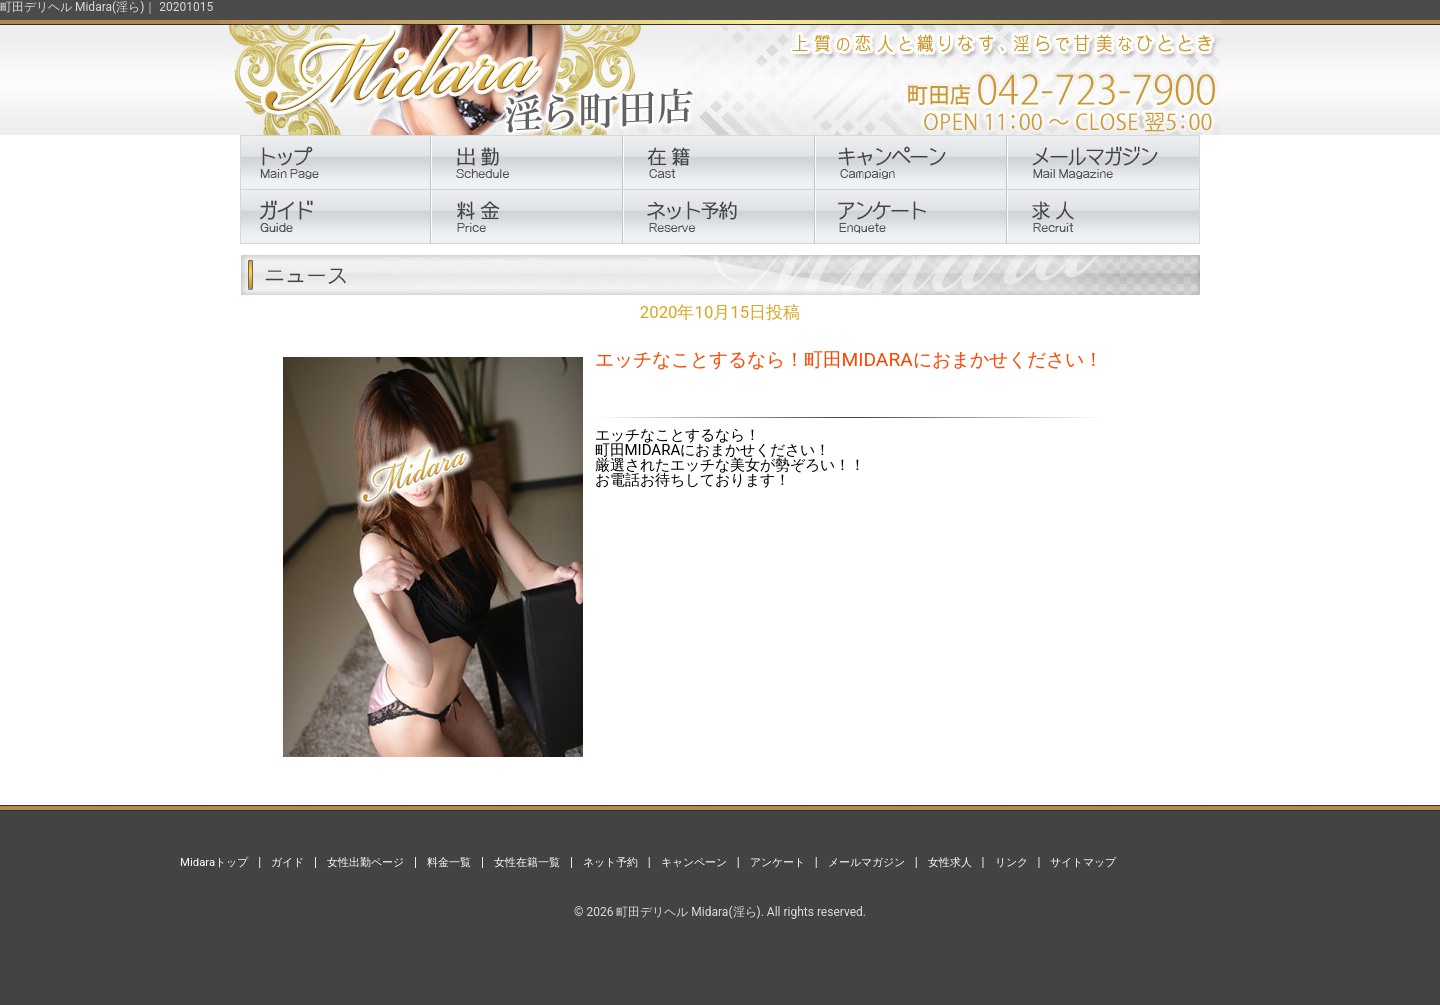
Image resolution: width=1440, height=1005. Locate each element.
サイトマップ (1083, 862)
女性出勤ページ (365, 862)
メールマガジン (866, 862)
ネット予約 (610, 862)
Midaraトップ (214, 862)
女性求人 (950, 862)
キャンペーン (694, 862)
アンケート (777, 862)
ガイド (287, 862)
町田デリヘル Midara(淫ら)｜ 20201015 (106, 7)
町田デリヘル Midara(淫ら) (688, 912)
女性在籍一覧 (527, 862)
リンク (1011, 862)
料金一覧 (449, 862)
